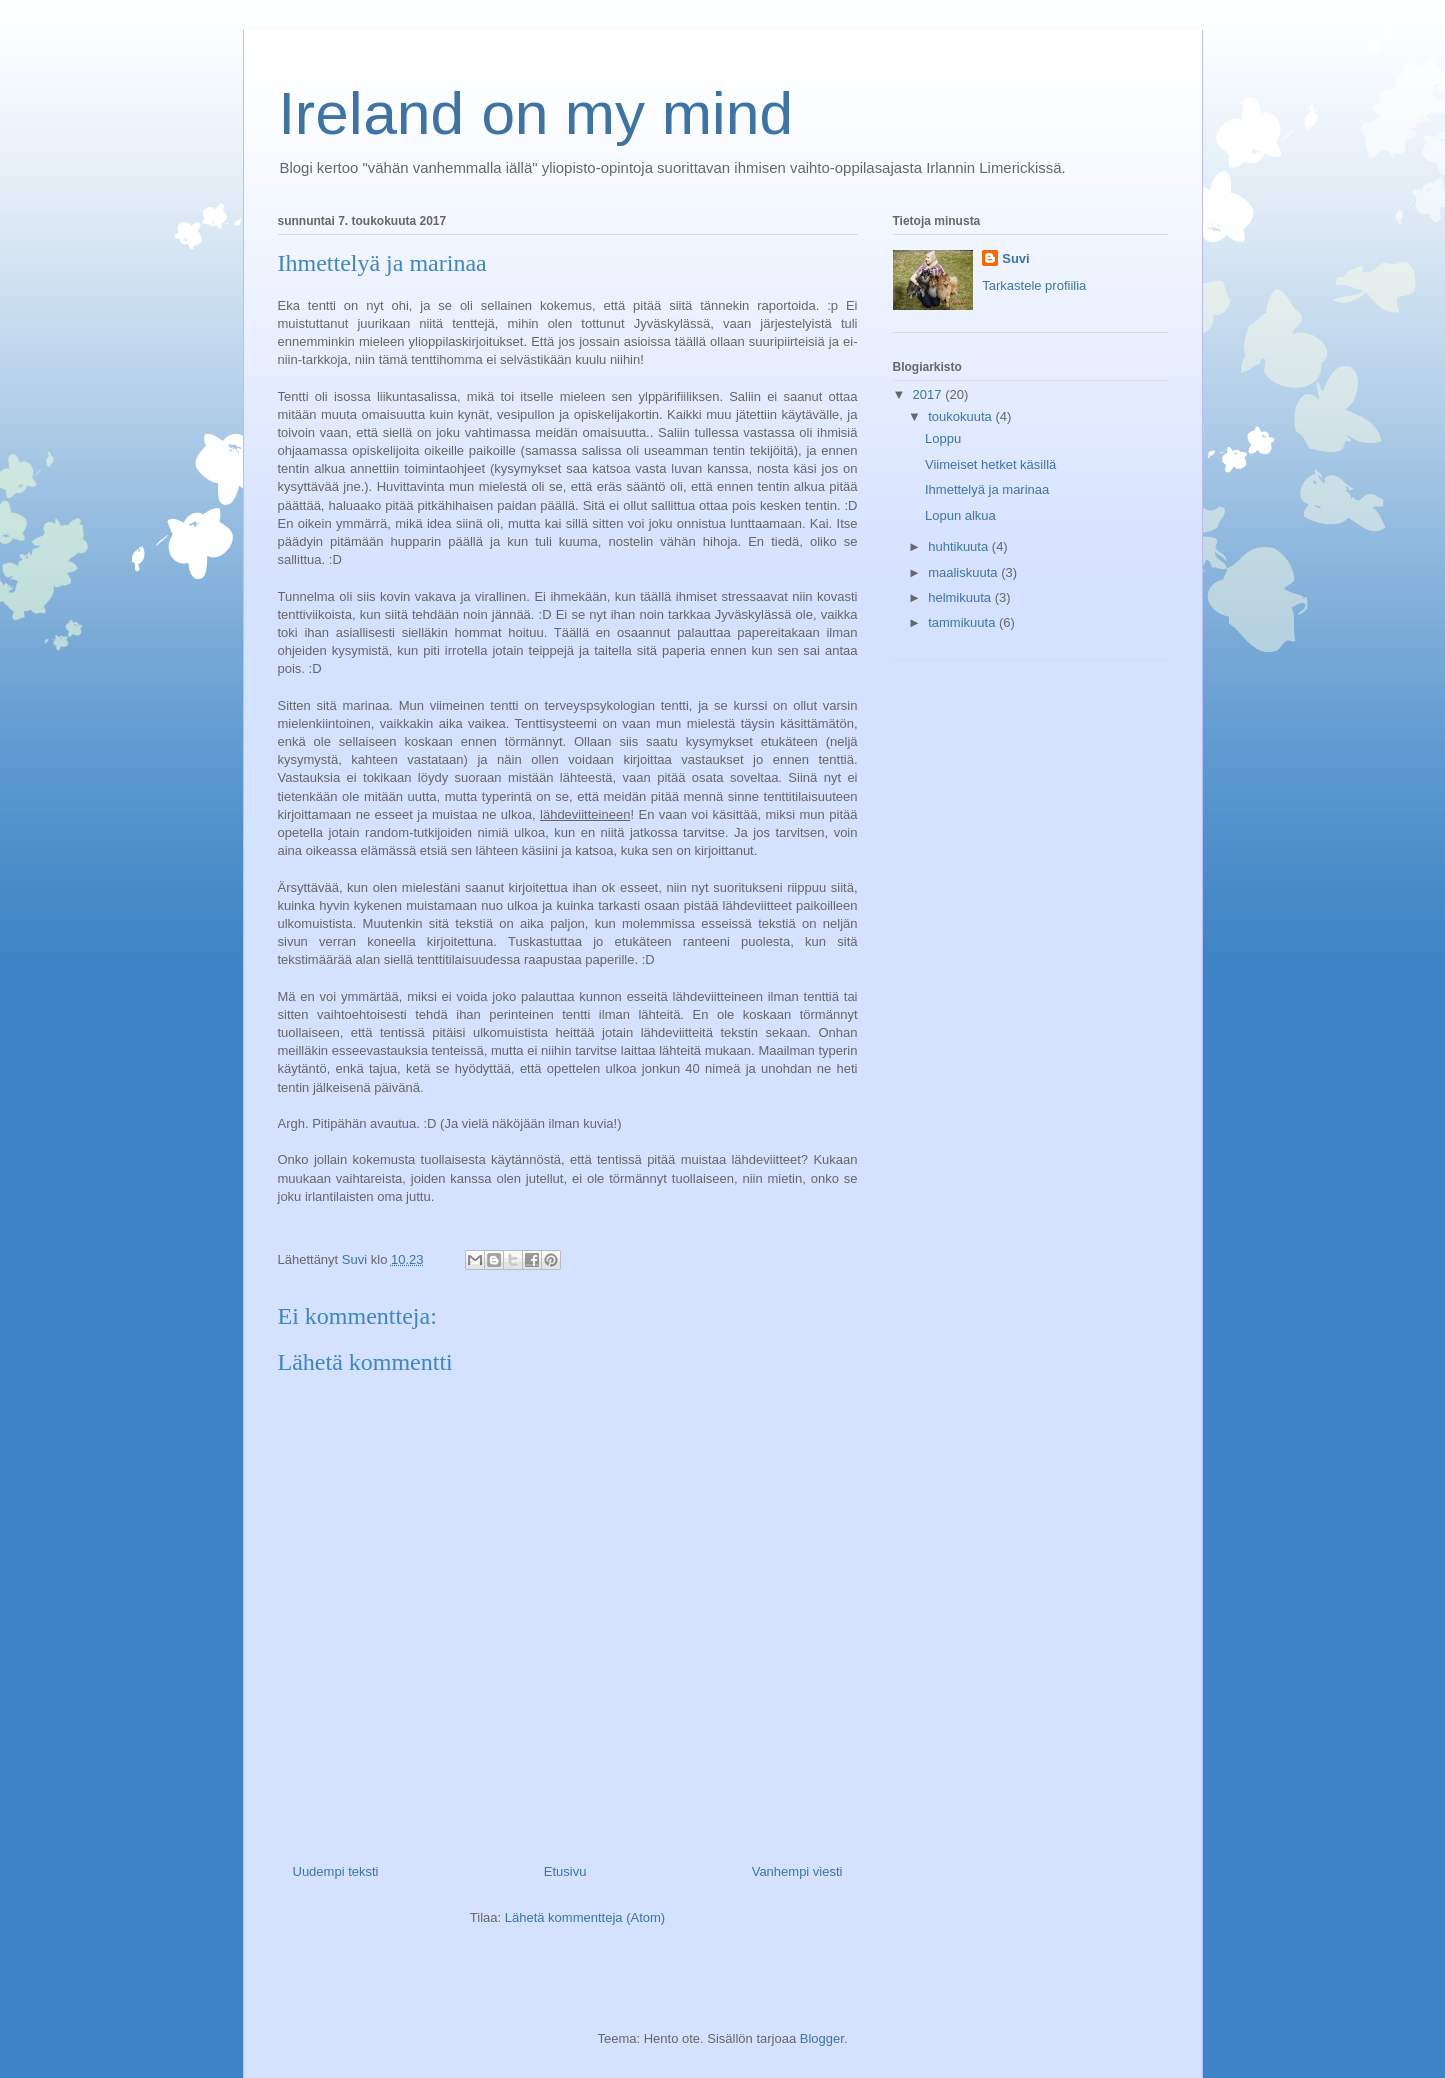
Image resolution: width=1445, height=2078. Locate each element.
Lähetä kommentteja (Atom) (585, 1917)
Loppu (943, 438)
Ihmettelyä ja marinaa (987, 489)
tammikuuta (963, 622)
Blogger (822, 2038)
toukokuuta (961, 416)
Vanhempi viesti (797, 1871)
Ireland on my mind (535, 113)
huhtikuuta (960, 546)
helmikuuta (961, 597)
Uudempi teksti (336, 1871)
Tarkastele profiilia (1034, 285)
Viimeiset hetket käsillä (990, 464)
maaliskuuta (964, 572)
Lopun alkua (960, 515)
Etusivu (565, 1871)
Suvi (1015, 258)
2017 (929, 394)
